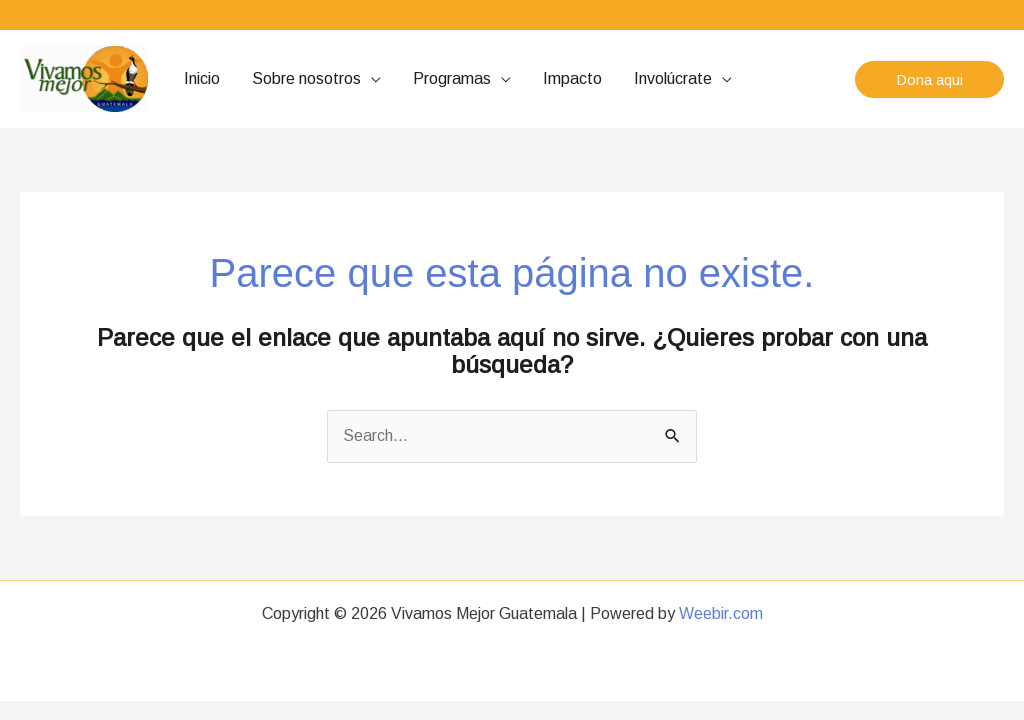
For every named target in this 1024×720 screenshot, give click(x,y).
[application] (371, 79)
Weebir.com (721, 613)
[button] (929, 79)
